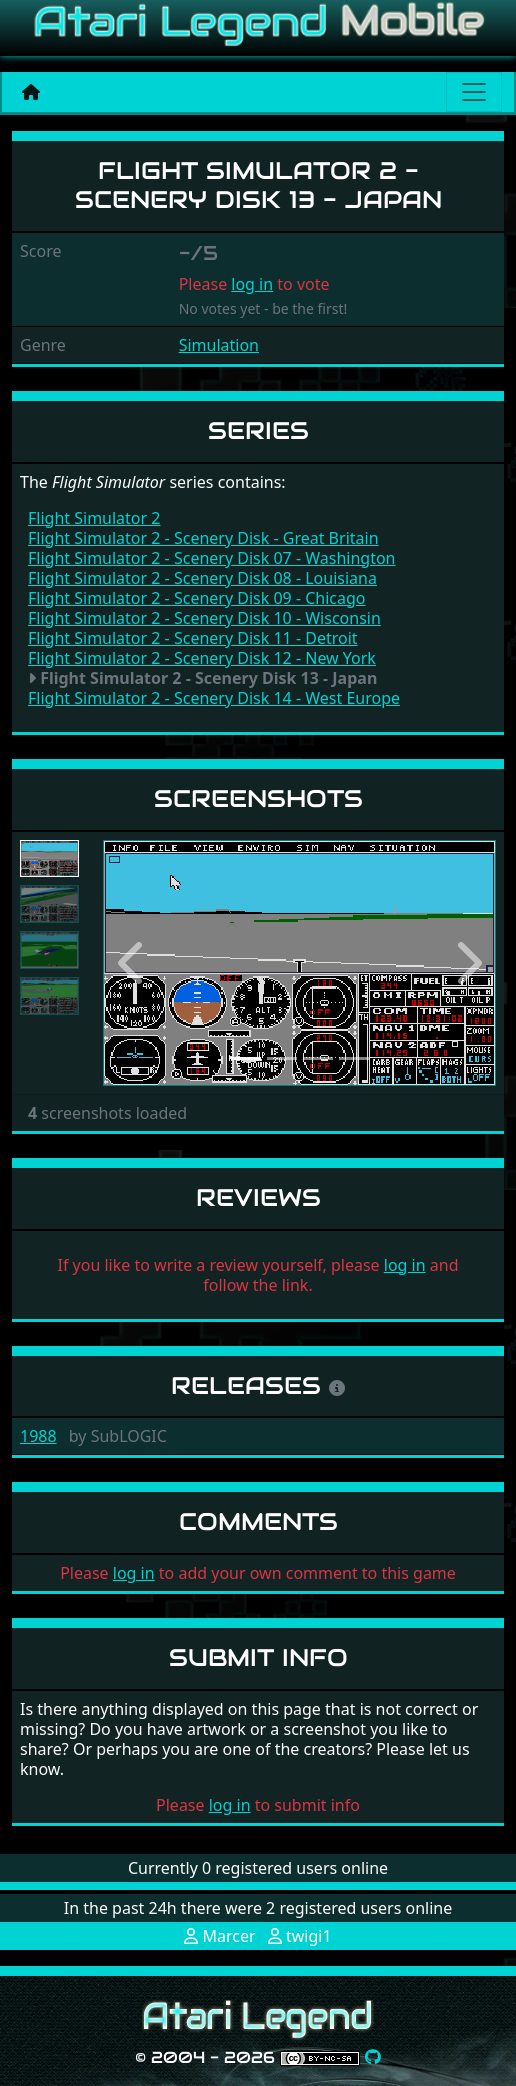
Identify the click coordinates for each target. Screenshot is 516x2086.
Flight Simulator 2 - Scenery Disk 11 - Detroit (193, 638)
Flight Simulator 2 (94, 518)
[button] (132, 963)
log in (252, 284)
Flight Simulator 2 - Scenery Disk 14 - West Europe (214, 698)
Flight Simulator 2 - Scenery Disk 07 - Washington (212, 558)
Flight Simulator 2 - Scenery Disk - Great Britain (203, 538)
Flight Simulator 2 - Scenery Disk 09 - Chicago (197, 598)
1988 (38, 1436)
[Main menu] (474, 92)
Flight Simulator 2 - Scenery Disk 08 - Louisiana (202, 578)
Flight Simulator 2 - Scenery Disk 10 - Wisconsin (204, 618)
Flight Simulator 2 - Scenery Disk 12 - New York (202, 658)
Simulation (219, 345)
